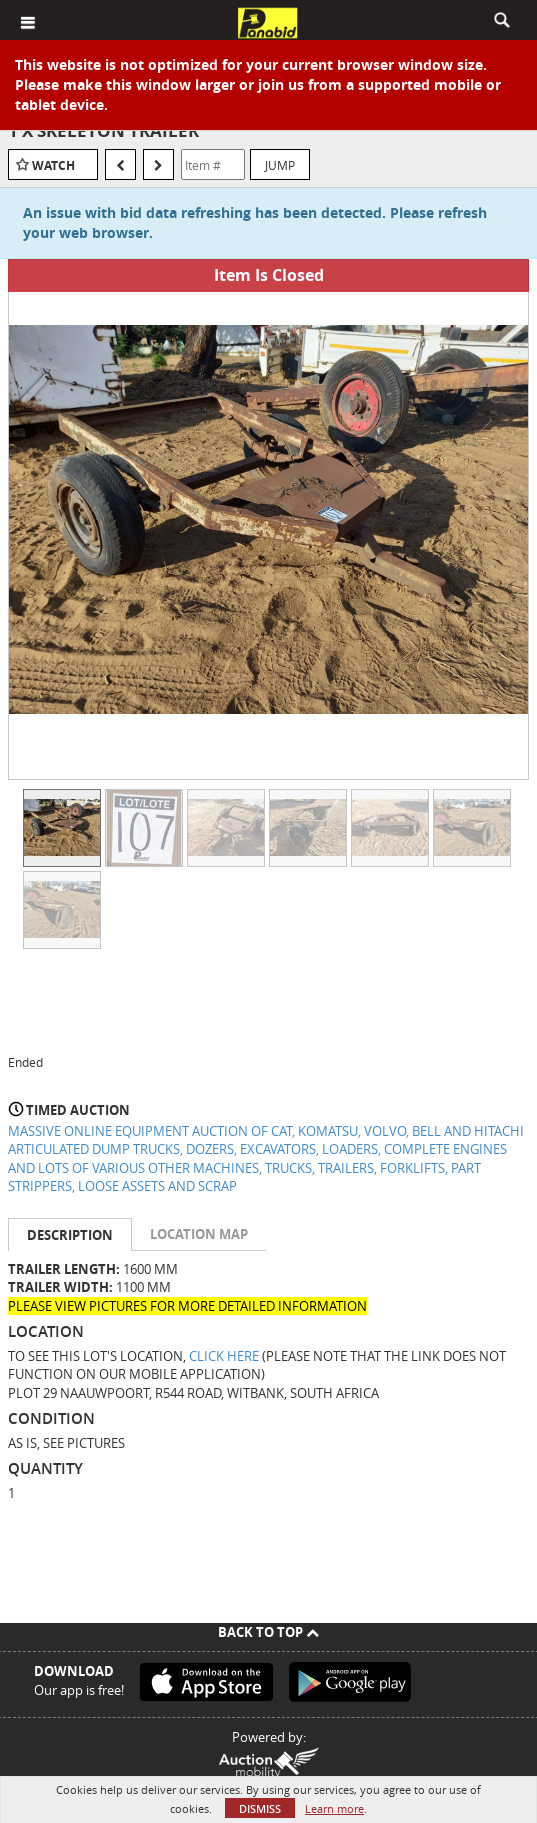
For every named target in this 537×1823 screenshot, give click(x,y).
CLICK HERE (224, 1356)
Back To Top (268, 1632)
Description (70, 1235)
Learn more (334, 1808)
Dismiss (260, 1808)
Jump (280, 165)
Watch (53, 165)
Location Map (199, 1234)
